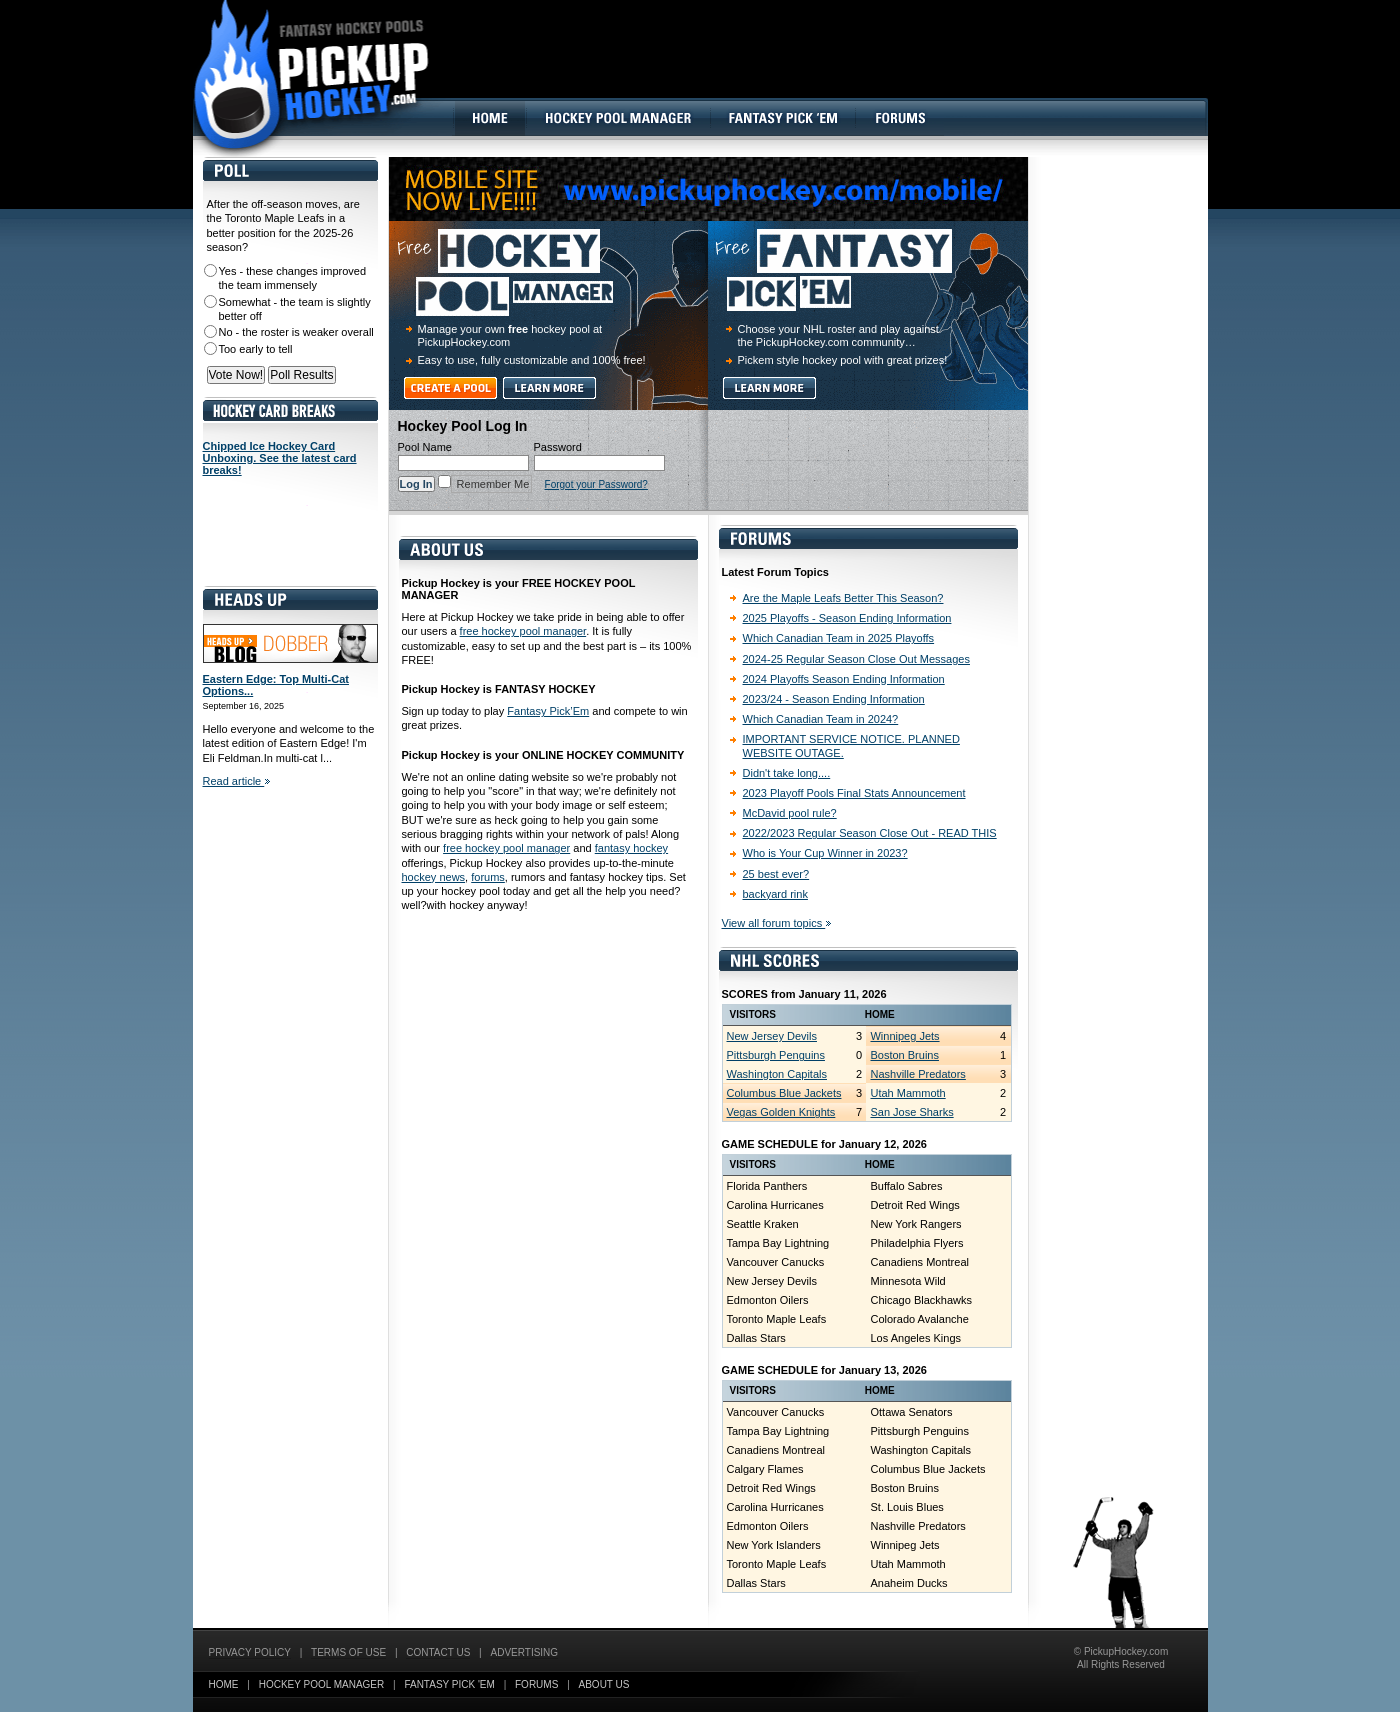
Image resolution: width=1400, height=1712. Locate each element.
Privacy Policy (250, 1652)
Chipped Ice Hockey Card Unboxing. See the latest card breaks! (280, 458)
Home (224, 1684)
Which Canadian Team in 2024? (821, 719)
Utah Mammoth (907, 1093)
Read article (237, 781)
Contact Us (438, 1652)
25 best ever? (776, 874)
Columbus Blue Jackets (784, 1093)
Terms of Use (348, 1652)
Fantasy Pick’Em (548, 711)
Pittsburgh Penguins (776, 1055)
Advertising (525, 1652)
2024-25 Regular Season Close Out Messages (856, 659)
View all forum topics (777, 923)
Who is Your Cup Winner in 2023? (825, 853)
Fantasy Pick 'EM (449, 1684)
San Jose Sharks (911, 1112)
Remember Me (492, 484)
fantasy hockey (631, 848)
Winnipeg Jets (904, 1036)
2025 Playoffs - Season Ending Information (847, 618)
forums (488, 877)
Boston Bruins (904, 1055)
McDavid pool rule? (790, 813)
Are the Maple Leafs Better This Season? (843, 598)
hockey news (434, 877)
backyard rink (775, 894)
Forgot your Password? (596, 484)
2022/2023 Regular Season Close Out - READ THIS (870, 833)
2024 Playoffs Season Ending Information (844, 679)
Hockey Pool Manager (322, 1684)
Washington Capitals (777, 1074)
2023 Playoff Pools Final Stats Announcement (854, 793)
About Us (604, 1684)
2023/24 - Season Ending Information (834, 699)
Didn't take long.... (787, 773)
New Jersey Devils (772, 1036)
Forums (536, 1684)
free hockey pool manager (523, 631)
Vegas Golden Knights (781, 1112)
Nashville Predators (917, 1074)
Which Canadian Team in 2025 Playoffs (839, 638)
